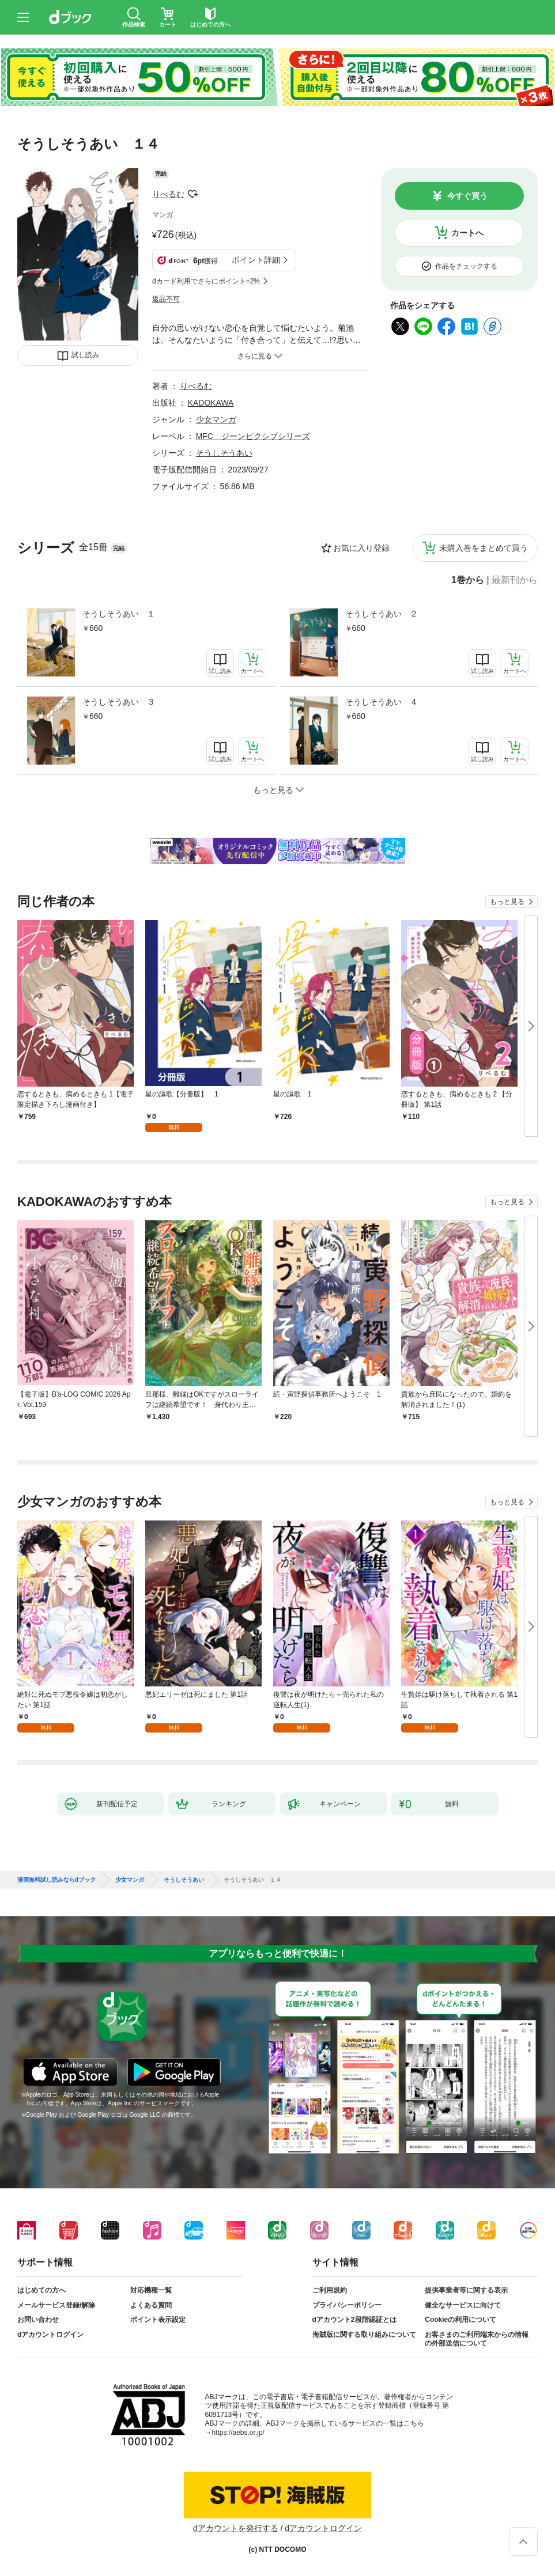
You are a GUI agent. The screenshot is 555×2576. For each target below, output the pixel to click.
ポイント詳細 (256, 259)
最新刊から (515, 580)
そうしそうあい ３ (118, 701)
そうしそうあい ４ (381, 701)
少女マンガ (216, 419)
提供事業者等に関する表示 (466, 2290)
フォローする (192, 194)
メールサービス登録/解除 (56, 2305)
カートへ (467, 232)
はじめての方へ (41, 2290)
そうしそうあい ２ (381, 613)
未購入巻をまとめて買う (483, 548)
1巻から (467, 580)
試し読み (85, 355)
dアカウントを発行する (235, 2528)
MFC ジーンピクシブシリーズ (253, 436)
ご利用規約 (329, 2290)
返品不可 (166, 299)
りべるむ (168, 194)
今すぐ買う (467, 196)
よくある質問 (151, 2305)
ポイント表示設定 (158, 2320)
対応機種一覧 (151, 2290)
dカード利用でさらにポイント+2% (206, 281)
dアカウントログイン (50, 2335)
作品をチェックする (466, 266)
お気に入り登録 (361, 548)
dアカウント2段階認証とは (354, 2320)
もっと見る (507, 902)
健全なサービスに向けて (463, 2305)
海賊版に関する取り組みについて (364, 2335)
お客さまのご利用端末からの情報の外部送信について (476, 2339)
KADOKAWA (211, 402)
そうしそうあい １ (118, 613)
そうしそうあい (224, 452)
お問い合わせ (38, 2320)
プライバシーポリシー (347, 2305)
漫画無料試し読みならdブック (56, 1880)
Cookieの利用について (460, 2320)
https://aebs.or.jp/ (238, 2433)
